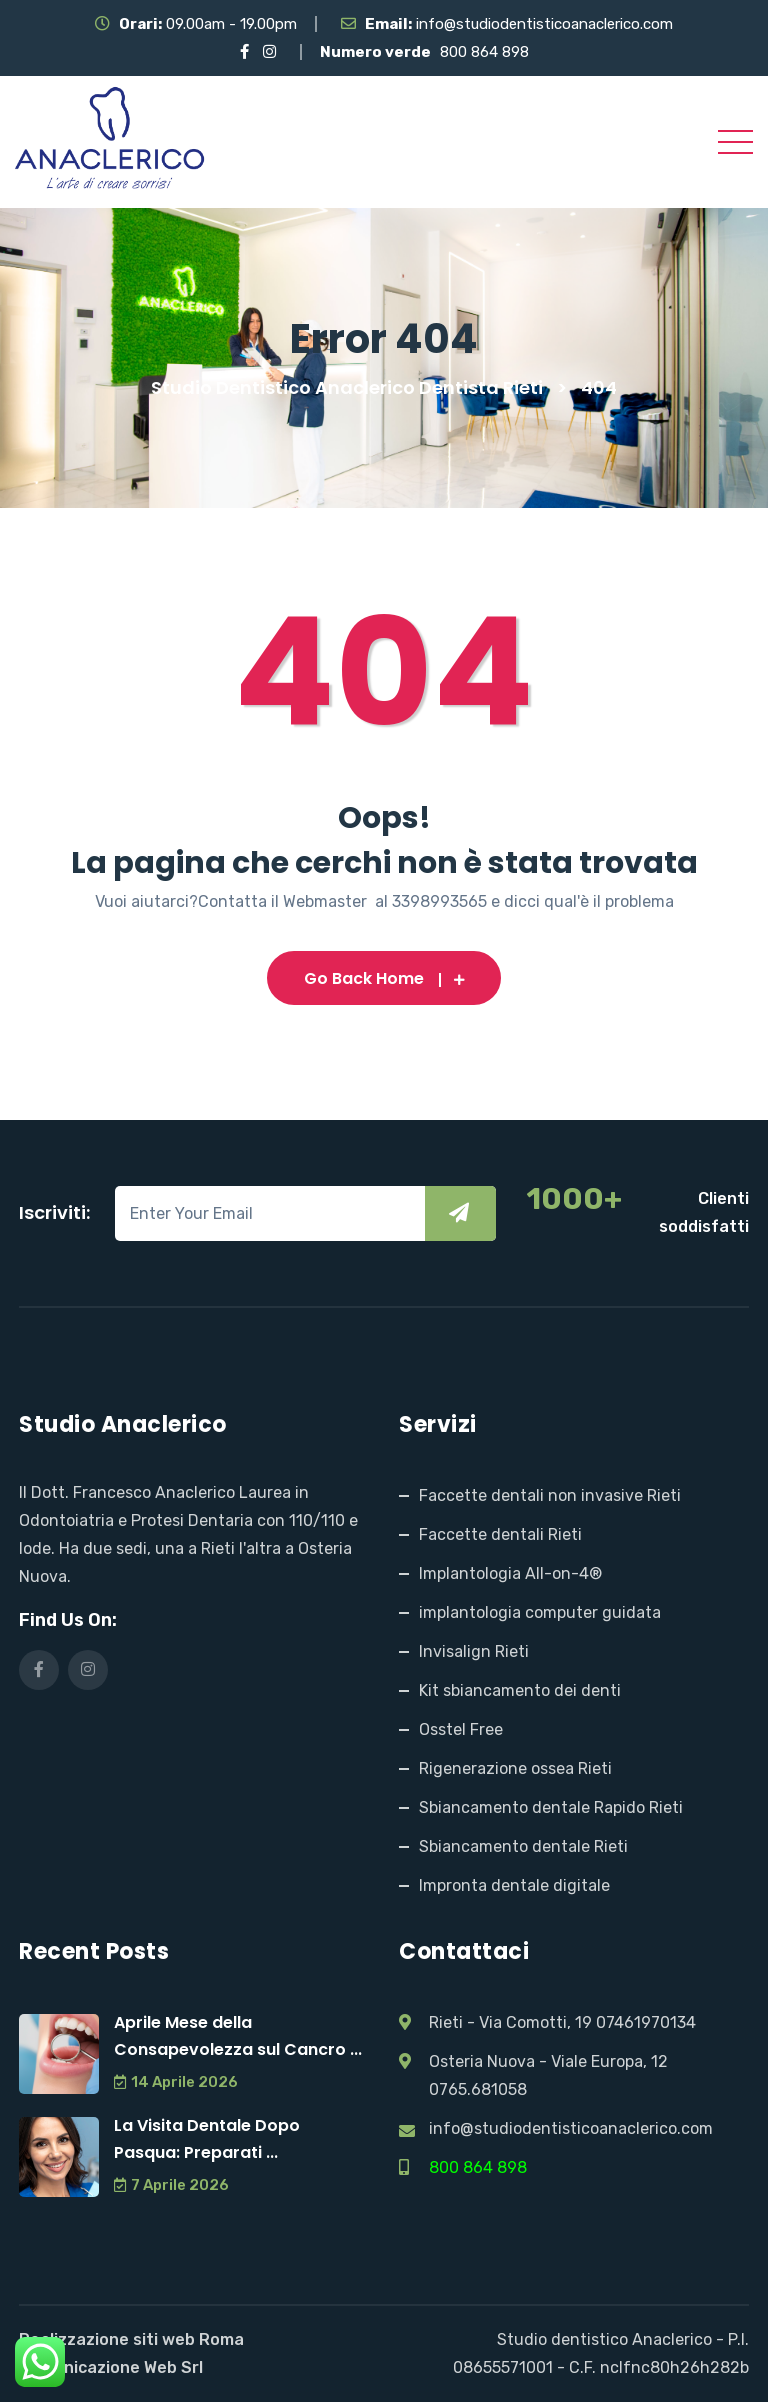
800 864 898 (484, 52)
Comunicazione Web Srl (111, 2367)
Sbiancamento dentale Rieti (523, 1846)
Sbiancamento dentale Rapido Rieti (551, 1807)
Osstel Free (461, 1729)
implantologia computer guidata (540, 1612)
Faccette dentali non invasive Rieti (550, 1495)
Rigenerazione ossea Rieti (515, 1768)
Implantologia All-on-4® (510, 1573)
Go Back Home (384, 978)
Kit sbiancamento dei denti (520, 1690)
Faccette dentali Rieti (500, 1534)
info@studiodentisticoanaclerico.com (544, 24)
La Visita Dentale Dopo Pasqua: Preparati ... (207, 2139)
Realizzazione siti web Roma (131, 2339)
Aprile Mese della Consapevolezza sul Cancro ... (238, 2036)
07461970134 (646, 2022)
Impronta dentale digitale (514, 1885)
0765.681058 (478, 2089)
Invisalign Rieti (474, 1651)
